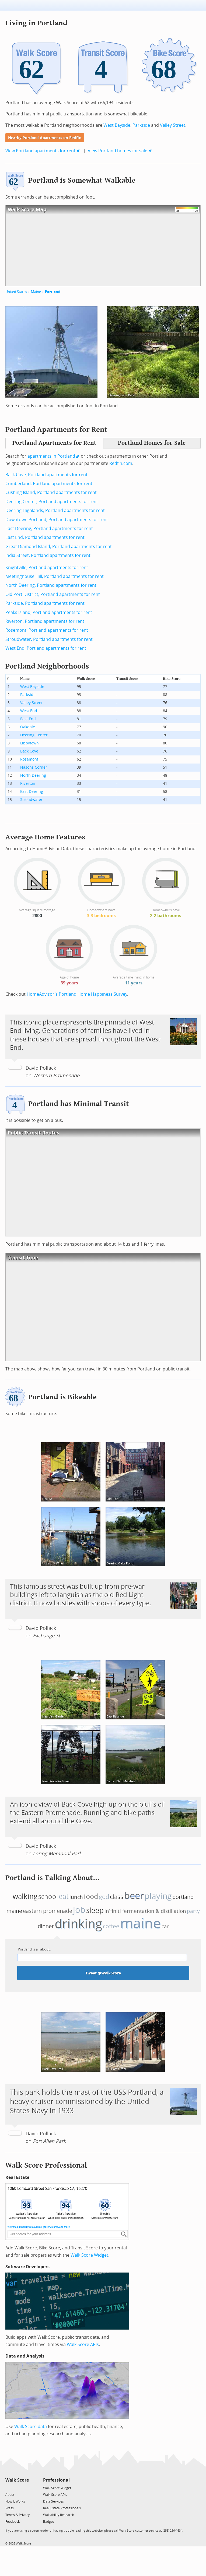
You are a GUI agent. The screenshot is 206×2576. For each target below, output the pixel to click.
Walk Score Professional (46, 2165)
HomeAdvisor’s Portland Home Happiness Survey (77, 994)
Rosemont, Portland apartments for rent (46, 630)
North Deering (33, 775)
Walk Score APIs (83, 2344)
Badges (48, 2522)
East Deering (31, 791)
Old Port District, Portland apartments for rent (52, 594)
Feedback (12, 2522)
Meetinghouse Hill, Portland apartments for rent (54, 576)
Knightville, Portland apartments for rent (46, 567)
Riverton (27, 783)
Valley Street (172, 125)
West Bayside (116, 125)
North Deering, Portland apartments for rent (50, 585)
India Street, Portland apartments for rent (47, 555)
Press (9, 2508)
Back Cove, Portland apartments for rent (46, 474)
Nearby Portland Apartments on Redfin (44, 138)
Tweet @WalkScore (103, 1973)
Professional (56, 2480)
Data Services (53, 2501)
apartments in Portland (51, 456)
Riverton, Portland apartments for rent (44, 621)
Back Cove (29, 751)
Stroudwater (31, 799)
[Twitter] (8, 2488)
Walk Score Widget (89, 2255)
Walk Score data (30, 2426)
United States (16, 292)
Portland (52, 292)
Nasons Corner (33, 767)
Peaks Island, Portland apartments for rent (48, 612)
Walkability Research (58, 2515)
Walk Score (17, 2480)
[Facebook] (17, 2488)
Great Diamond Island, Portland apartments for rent (58, 546)
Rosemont (29, 759)
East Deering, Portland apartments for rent (49, 528)
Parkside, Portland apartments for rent (45, 603)
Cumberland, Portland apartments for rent (48, 483)
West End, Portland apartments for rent (45, 648)
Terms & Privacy (17, 2515)
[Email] (25, 2488)
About (9, 2495)
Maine (36, 292)
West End (28, 711)
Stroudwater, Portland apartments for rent (49, 639)
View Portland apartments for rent (40, 150)
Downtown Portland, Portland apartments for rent (56, 519)
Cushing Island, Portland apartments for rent (51, 492)
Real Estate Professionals (62, 2508)
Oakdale (27, 727)
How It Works (15, 2501)
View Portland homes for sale (117, 150)
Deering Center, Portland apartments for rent (51, 501)
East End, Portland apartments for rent (45, 537)
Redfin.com (120, 463)
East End (28, 719)
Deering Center (34, 735)
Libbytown (29, 743)
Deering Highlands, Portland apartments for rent (55, 510)
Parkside (141, 125)
